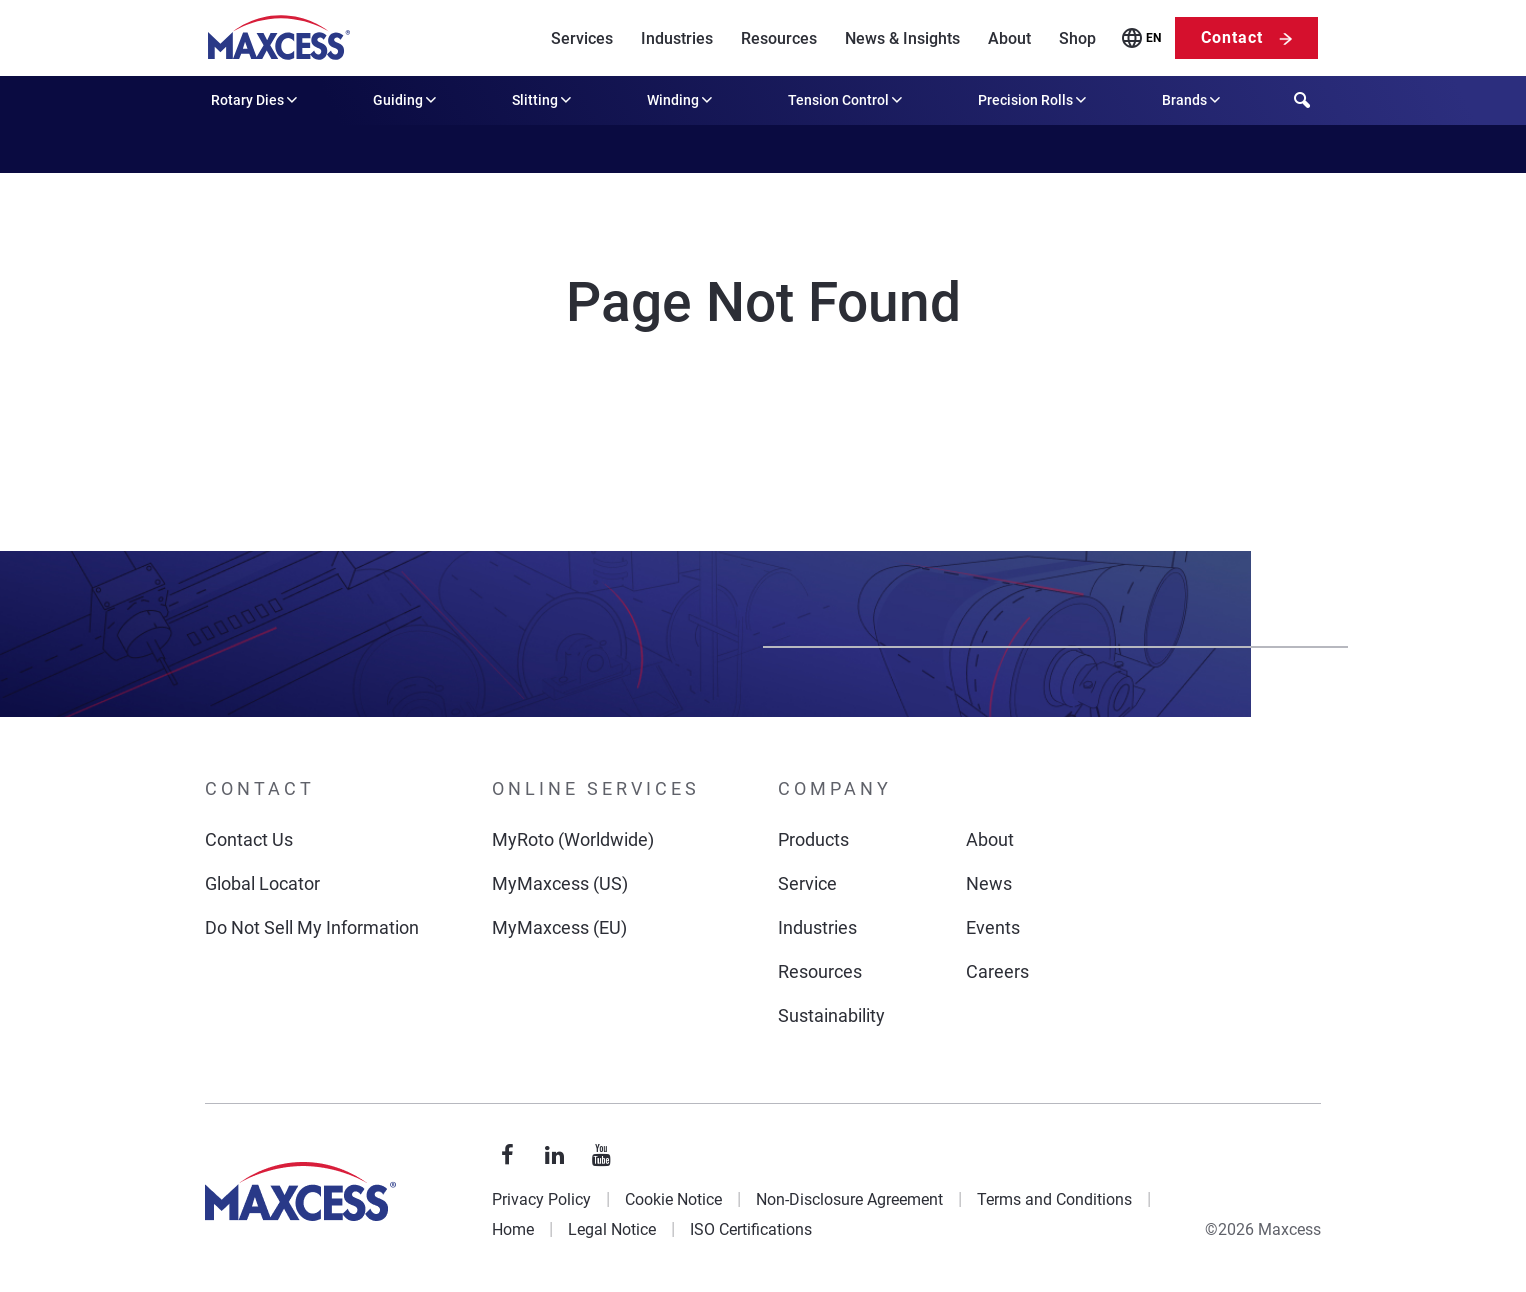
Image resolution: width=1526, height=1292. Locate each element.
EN (1153, 38)
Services (582, 38)
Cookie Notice (673, 1199)
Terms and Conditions (1054, 1199)
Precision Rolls (1034, 100)
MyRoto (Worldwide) (573, 839)
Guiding (406, 100)
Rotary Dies (256, 100)
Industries (677, 38)
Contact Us (249, 839)
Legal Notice (612, 1229)
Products (813, 839)
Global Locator (262, 883)
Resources (779, 38)
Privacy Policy (541, 1199)
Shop (1077, 38)
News (989, 883)
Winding (681, 100)
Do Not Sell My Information (312, 927)
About (1009, 38)
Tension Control (847, 100)
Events (993, 927)
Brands (1193, 100)
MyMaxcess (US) (560, 883)
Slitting (543, 100)
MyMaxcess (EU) (559, 927)
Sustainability (831, 1015)
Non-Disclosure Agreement (849, 1199)
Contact (1232, 37)
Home (513, 1229)
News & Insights (902, 38)
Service (807, 883)
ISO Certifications (751, 1229)
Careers (997, 971)
